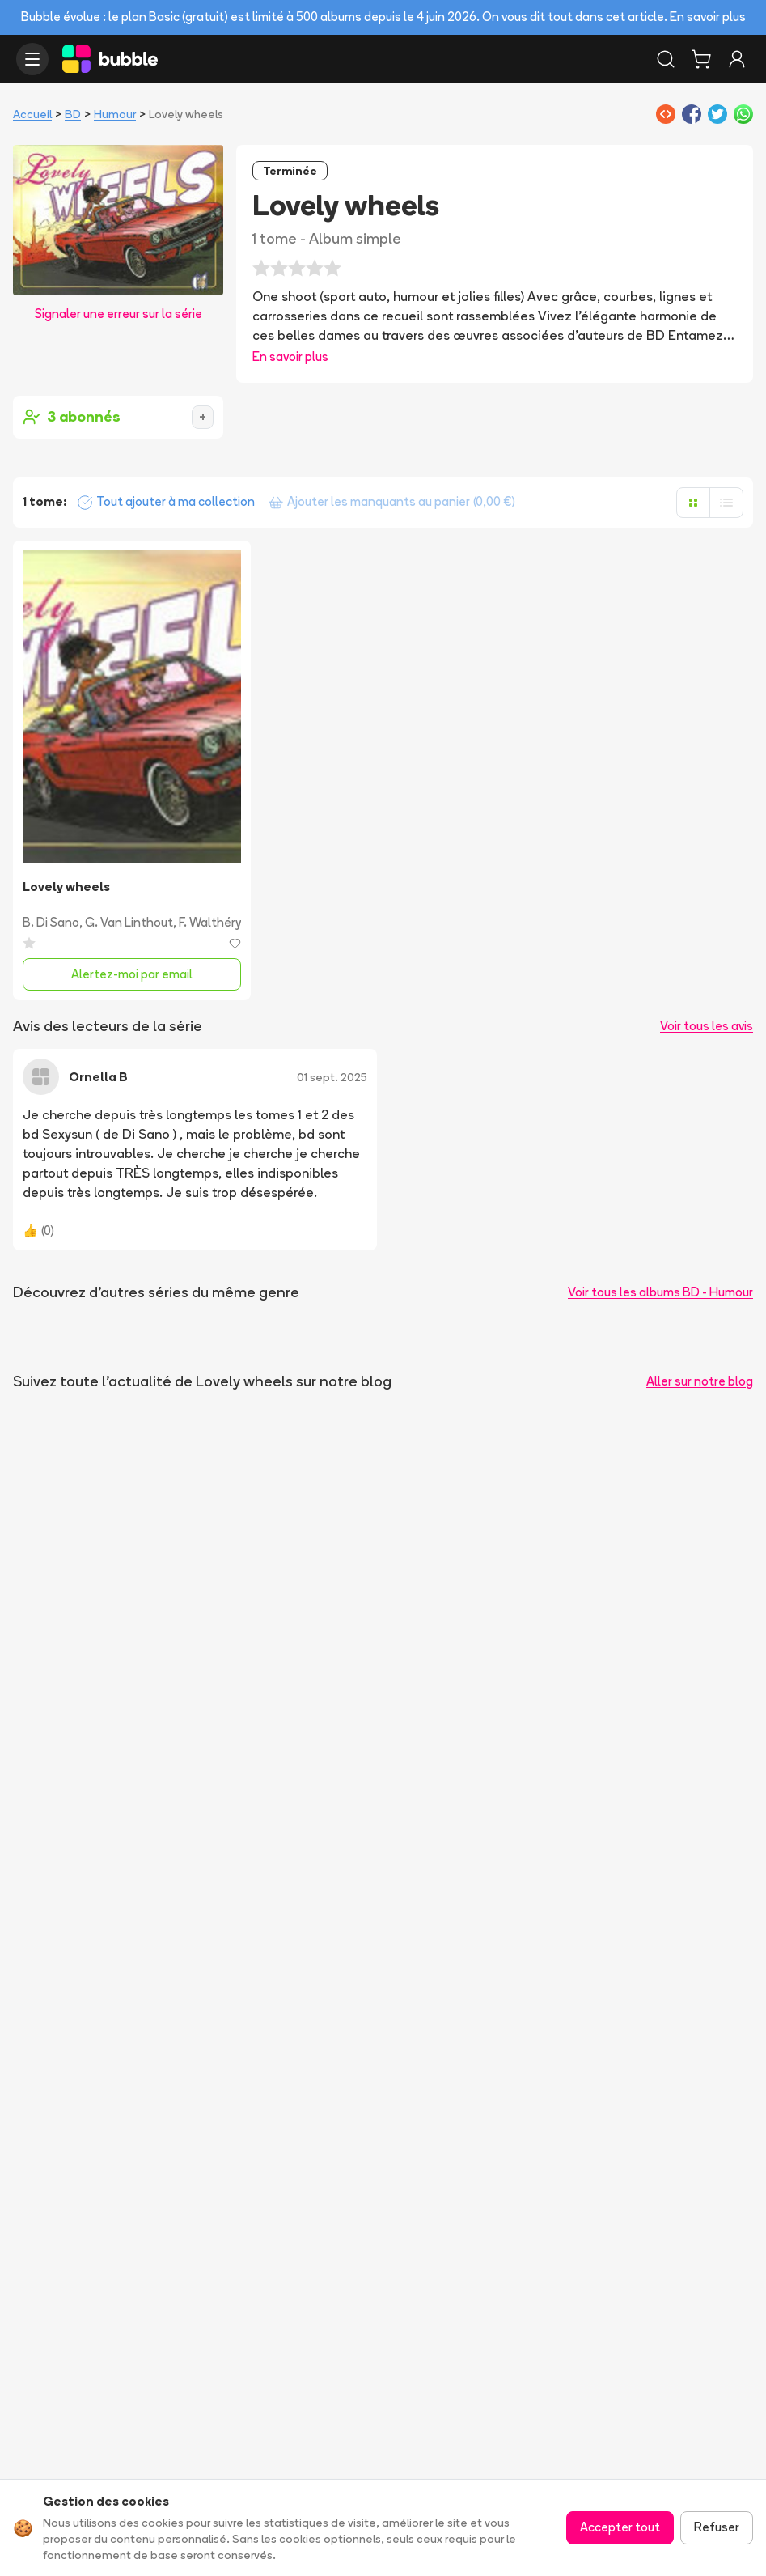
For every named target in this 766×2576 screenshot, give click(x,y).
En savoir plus (708, 16)
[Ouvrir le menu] (32, 59)
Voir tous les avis (706, 1025)
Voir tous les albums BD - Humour (660, 1292)
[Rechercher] (666, 59)
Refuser (716, 2527)
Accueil (32, 114)
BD (73, 114)
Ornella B (98, 1076)
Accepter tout (620, 2527)
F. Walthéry (210, 922)
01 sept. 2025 (332, 1077)
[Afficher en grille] (693, 502)
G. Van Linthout (129, 922)
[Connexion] (737, 59)
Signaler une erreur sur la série (118, 313)
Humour (115, 114)
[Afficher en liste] (726, 502)
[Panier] (701, 59)
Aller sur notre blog (699, 1381)
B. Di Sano (51, 922)
